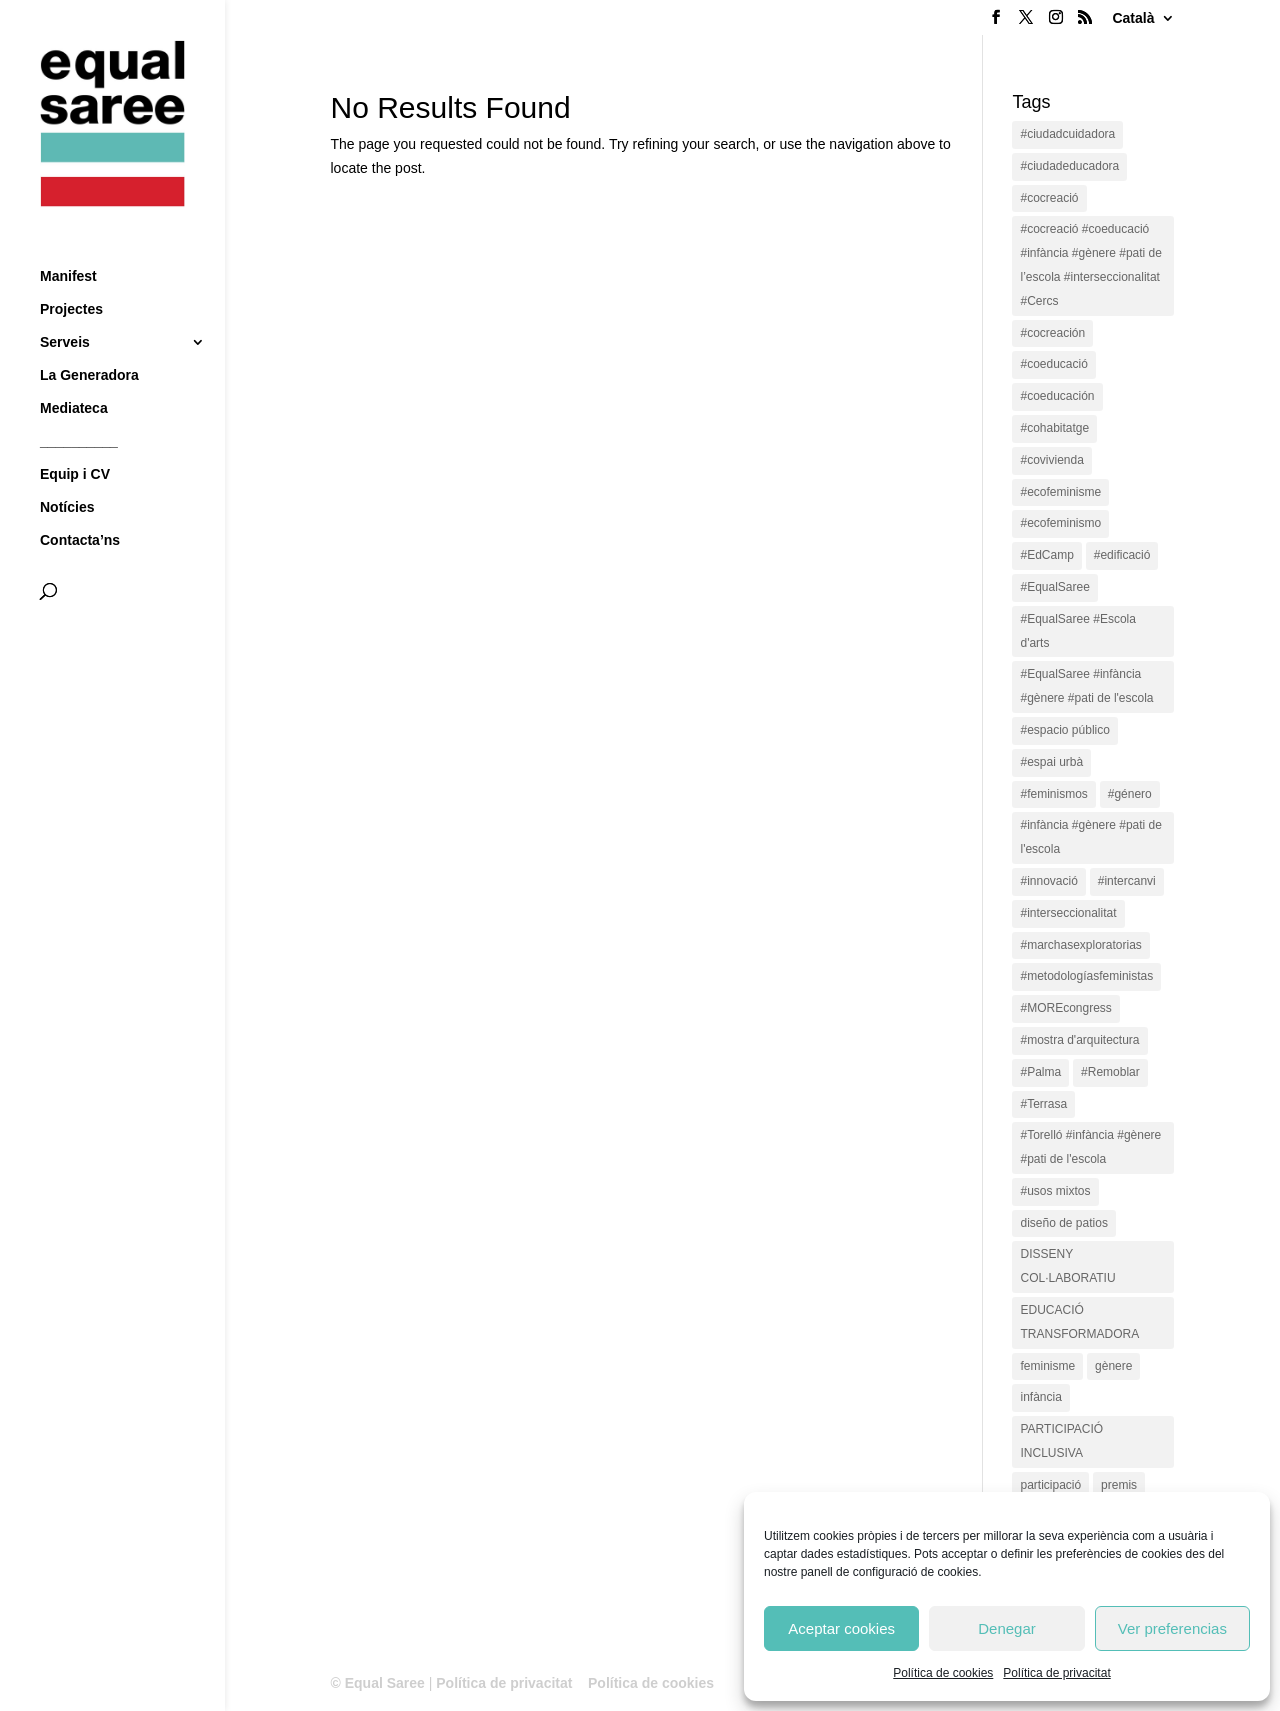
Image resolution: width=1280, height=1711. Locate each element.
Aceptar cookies (841, 1628)
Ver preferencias (1172, 1628)
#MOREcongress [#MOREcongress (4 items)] (1065, 1008)
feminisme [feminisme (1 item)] (1047, 1366)
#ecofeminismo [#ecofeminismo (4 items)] (1060, 523)
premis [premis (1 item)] (1119, 1485)
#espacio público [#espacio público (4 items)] (1064, 730)
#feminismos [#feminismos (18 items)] (1053, 794)
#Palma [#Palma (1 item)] (1040, 1072)
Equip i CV (75, 437)
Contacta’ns (80, 503)
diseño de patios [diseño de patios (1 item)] (1063, 1223)
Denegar (1007, 1628)
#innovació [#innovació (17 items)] (1048, 881)
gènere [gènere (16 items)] (1113, 1366)
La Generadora (89, 338)
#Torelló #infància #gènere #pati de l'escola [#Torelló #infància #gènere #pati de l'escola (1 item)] (1090, 1147)
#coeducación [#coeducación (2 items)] (1057, 396)
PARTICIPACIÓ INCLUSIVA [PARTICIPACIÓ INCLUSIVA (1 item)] (1061, 1441)
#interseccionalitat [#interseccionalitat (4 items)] (1068, 913)
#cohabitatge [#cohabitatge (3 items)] (1054, 428)
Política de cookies (943, 1673)
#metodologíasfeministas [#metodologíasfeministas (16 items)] (1086, 976)
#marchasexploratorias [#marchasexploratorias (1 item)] (1080, 945)
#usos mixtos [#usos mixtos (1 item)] (1055, 1191)
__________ (79, 404)
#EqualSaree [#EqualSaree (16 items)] (1054, 587)
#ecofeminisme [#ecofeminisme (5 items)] (1060, 492)
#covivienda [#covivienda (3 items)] (1051, 460)
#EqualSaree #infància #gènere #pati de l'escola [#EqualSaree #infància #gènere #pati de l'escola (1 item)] (1086, 686)
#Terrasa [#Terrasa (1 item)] (1043, 1104)
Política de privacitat (1056, 1673)
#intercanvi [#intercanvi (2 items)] (1127, 881)
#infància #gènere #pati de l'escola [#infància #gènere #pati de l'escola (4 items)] (1090, 837)
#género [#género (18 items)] (1130, 794)
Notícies (67, 470)
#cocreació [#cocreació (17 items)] (1049, 198)
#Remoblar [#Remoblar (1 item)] (1110, 1072)
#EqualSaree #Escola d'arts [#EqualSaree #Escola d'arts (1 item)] (1077, 631)
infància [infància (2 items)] (1040, 1397)
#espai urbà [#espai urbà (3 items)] (1051, 762)
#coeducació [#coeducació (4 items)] (1053, 364)
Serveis (65, 305)
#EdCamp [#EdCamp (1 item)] (1046, 555)
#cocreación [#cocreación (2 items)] (1052, 333)
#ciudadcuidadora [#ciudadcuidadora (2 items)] (1067, 134)
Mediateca (74, 371)
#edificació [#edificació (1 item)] (1122, 555)
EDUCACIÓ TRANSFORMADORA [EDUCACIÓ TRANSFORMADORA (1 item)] (1079, 1322)
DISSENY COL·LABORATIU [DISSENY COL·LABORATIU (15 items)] (1067, 1266)
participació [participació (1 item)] (1050, 1485)
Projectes (71, 272)
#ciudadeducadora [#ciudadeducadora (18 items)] (1069, 166)
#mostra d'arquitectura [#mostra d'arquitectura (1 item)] (1079, 1040)
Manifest (68, 239)
